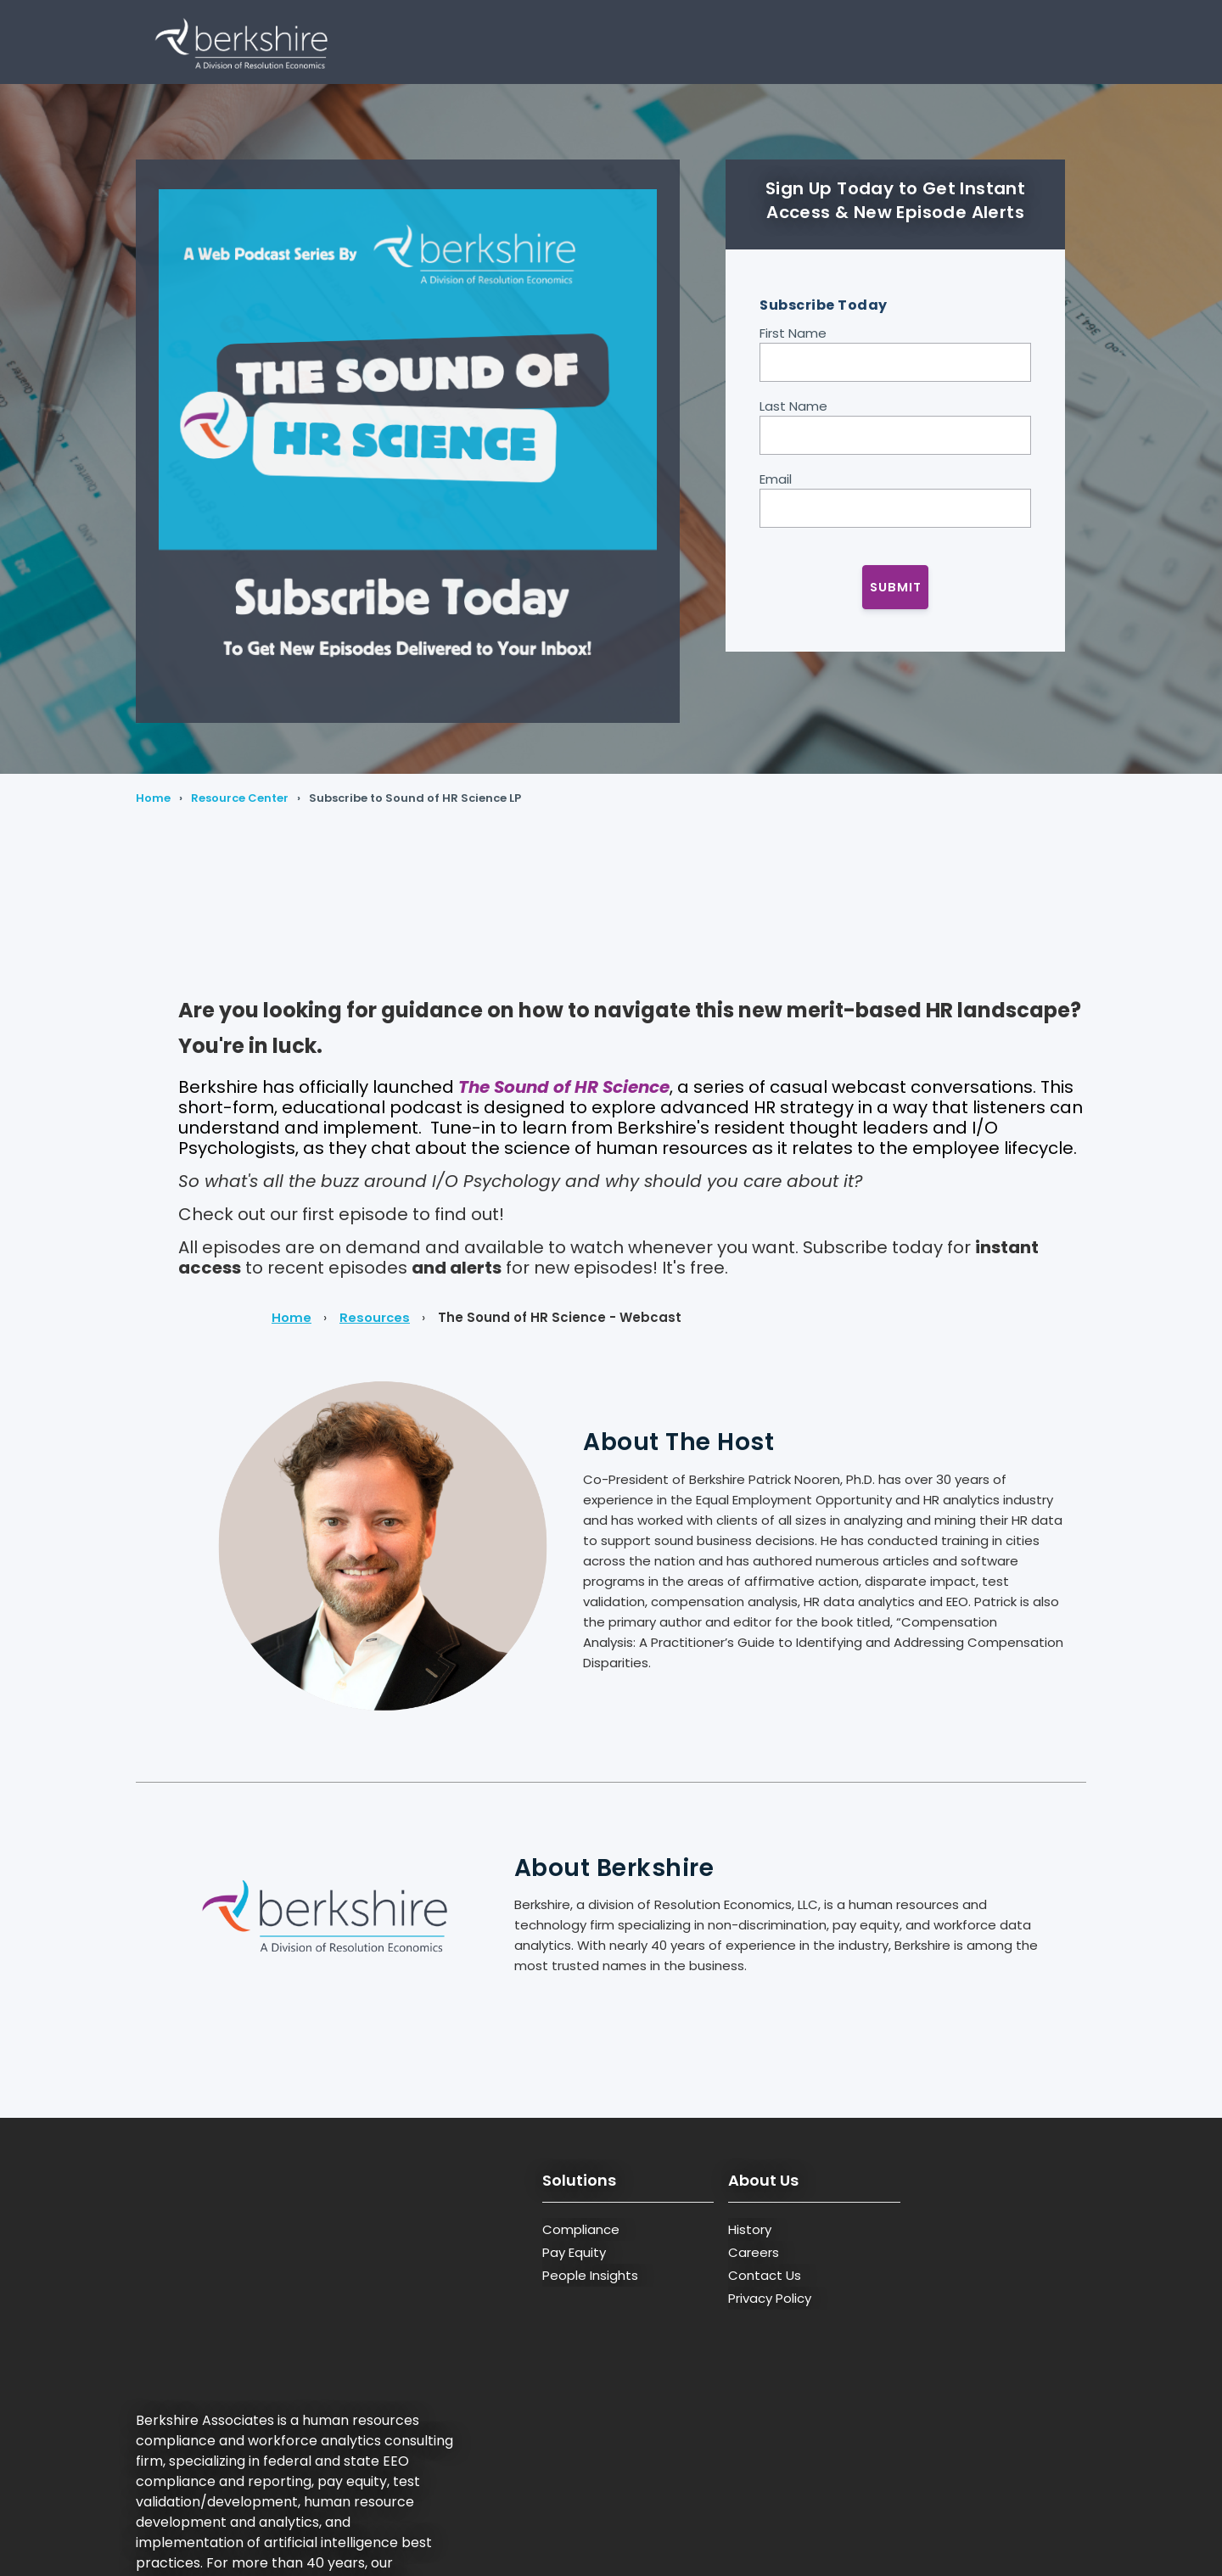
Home (153, 798)
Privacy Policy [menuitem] (769, 2298)
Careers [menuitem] (753, 2252)
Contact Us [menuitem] (764, 2275)
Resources (375, 1317)
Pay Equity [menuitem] (574, 2252)
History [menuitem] (749, 2229)
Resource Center (240, 798)
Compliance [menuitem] (580, 2229)
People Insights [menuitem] (590, 2275)
